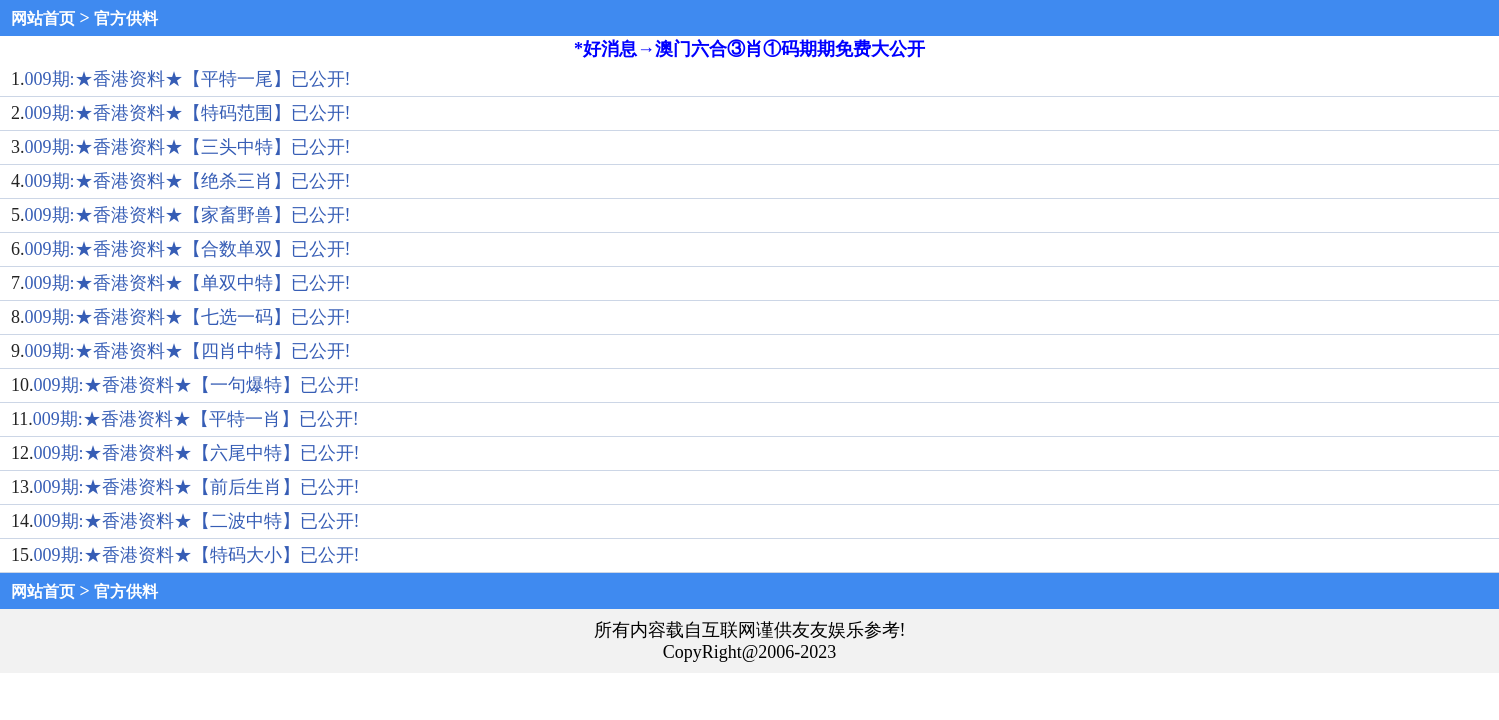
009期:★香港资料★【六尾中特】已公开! (197, 453)
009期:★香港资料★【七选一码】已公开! (188, 317)
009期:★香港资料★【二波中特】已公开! (197, 521)
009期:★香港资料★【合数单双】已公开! (188, 249)
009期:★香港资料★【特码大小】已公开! (197, 555)
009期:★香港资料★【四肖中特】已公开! (188, 351)
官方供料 (126, 18)
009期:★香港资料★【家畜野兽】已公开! (188, 215)
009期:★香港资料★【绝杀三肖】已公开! (188, 181)
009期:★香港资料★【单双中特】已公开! (188, 283)
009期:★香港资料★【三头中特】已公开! (188, 147)
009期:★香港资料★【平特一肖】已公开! (196, 419)
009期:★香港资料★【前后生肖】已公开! (197, 487)
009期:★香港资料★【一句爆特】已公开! (197, 385)
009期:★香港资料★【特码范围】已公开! (188, 113)
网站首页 (43, 18)
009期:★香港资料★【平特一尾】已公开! (188, 79)
